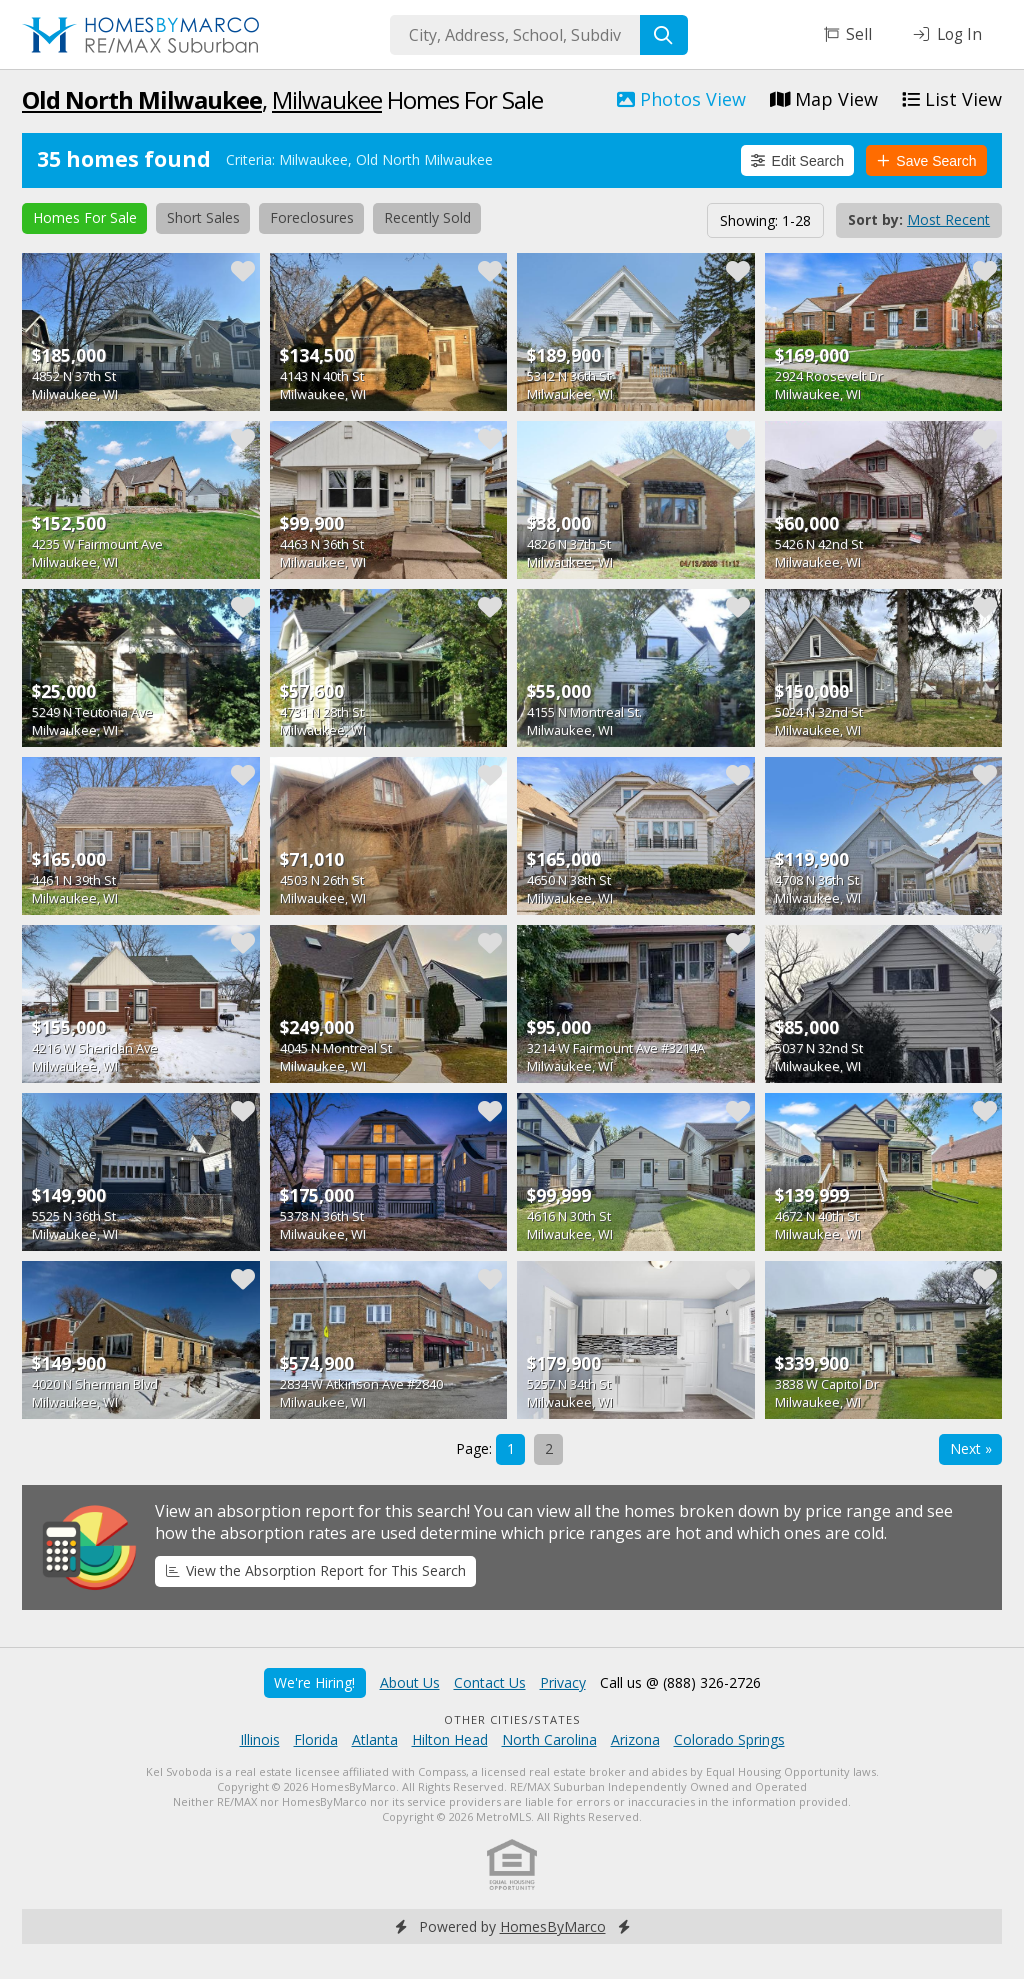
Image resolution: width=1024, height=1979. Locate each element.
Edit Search (797, 161)
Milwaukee (327, 99)
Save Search (927, 161)
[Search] (664, 35)
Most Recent (948, 219)
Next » (971, 1448)
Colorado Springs (729, 1739)
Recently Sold (427, 217)
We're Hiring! (314, 1682)
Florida (316, 1739)
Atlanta (375, 1739)
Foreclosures (312, 217)
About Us (410, 1682)
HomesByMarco (553, 1926)
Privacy (563, 1682)
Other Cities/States (512, 1719)
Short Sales (203, 217)
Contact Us (490, 1682)
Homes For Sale (85, 217)
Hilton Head (450, 1739)
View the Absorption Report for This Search (316, 1570)
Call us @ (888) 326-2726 (680, 1682)
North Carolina (549, 1739)
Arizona (635, 1739)
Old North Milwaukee (142, 99)
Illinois (260, 1739)
